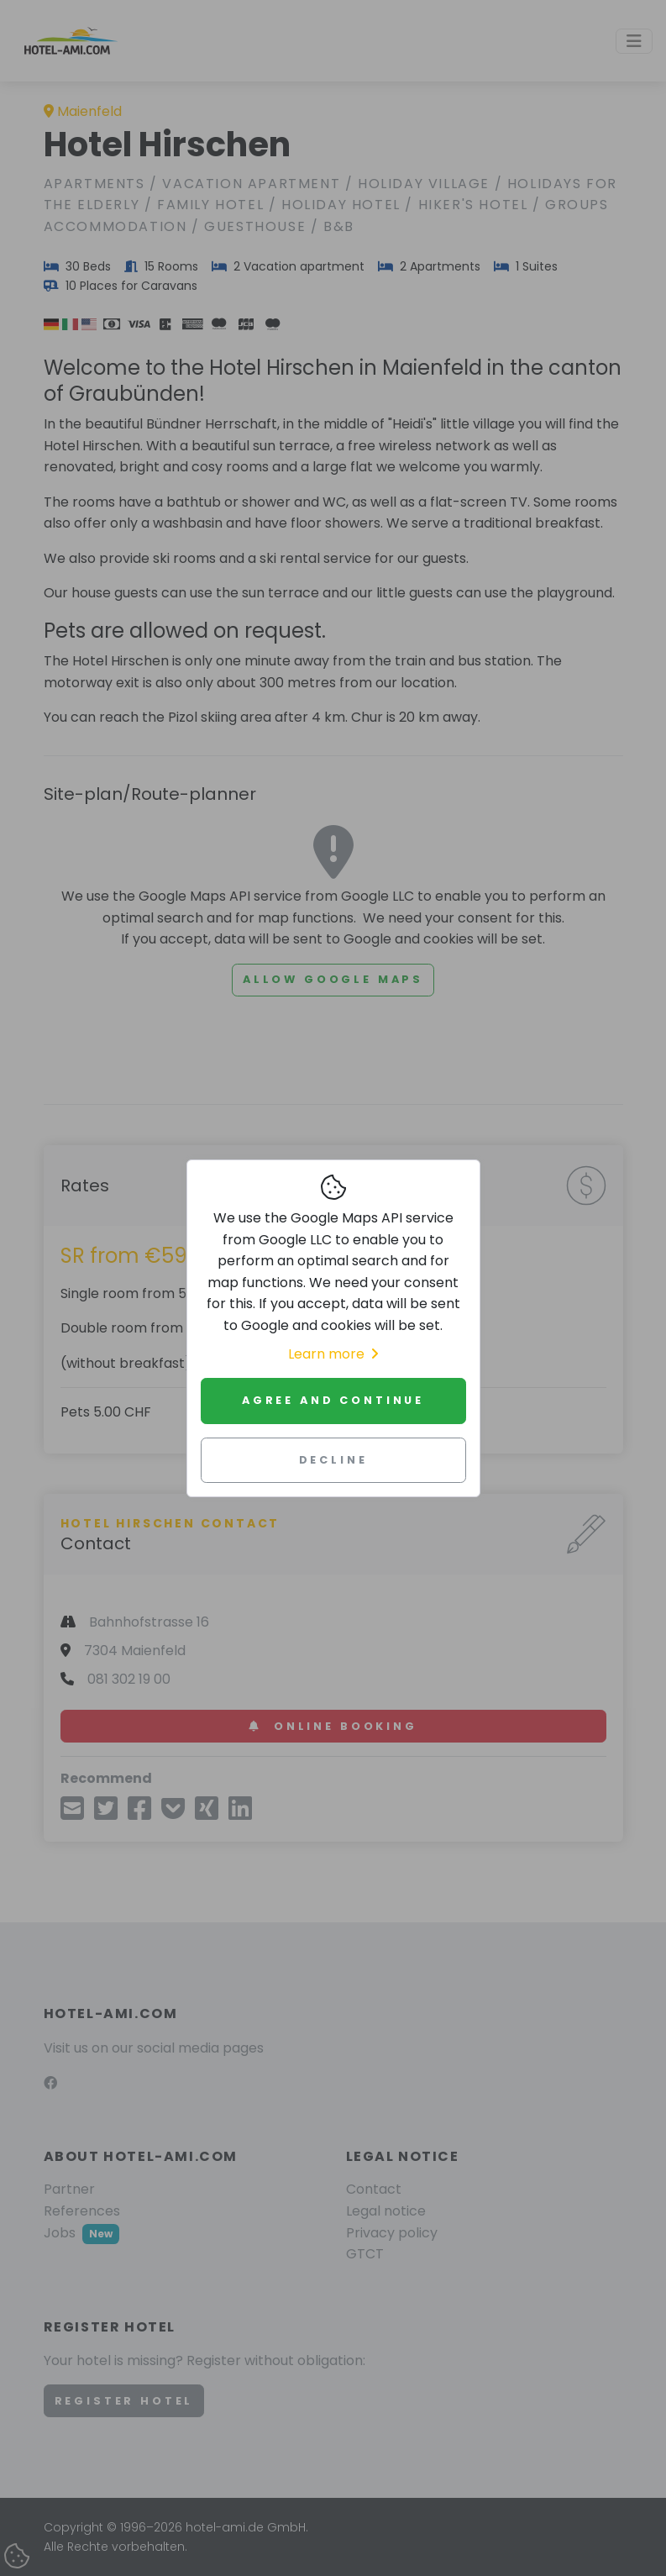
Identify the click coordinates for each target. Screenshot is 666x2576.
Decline (333, 1460)
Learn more (333, 1354)
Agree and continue (333, 1400)
